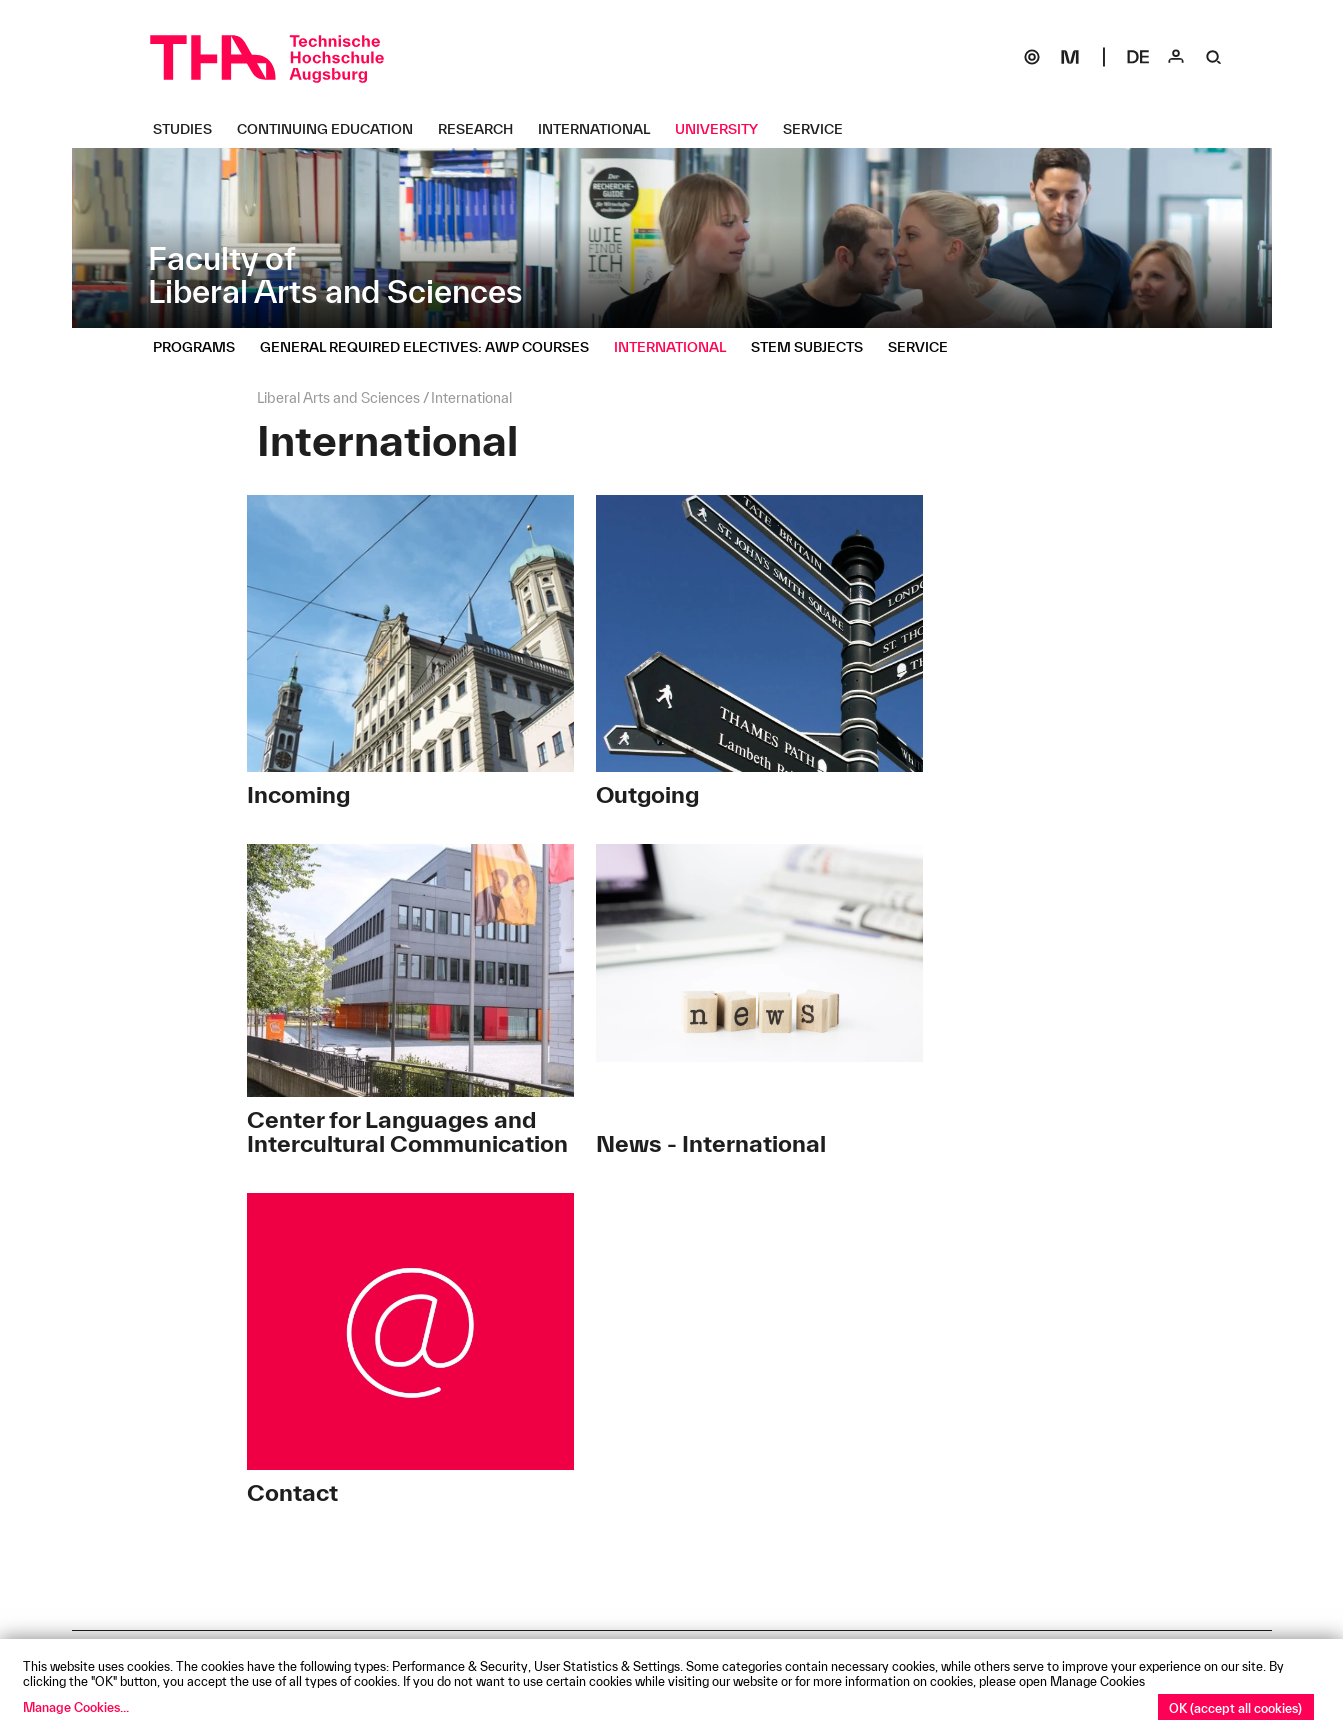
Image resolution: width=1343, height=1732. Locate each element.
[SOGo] (1032, 57)
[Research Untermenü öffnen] (483, 129)
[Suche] (1214, 57)
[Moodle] (1070, 57)
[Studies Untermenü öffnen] (190, 129)
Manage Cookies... (76, 1707)
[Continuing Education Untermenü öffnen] (332, 129)
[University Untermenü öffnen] (724, 129)
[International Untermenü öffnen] (601, 129)
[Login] (1176, 57)
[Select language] (1138, 57)
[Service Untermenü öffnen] (820, 129)
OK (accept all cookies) (1235, 1708)
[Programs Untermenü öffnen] (201, 347)
